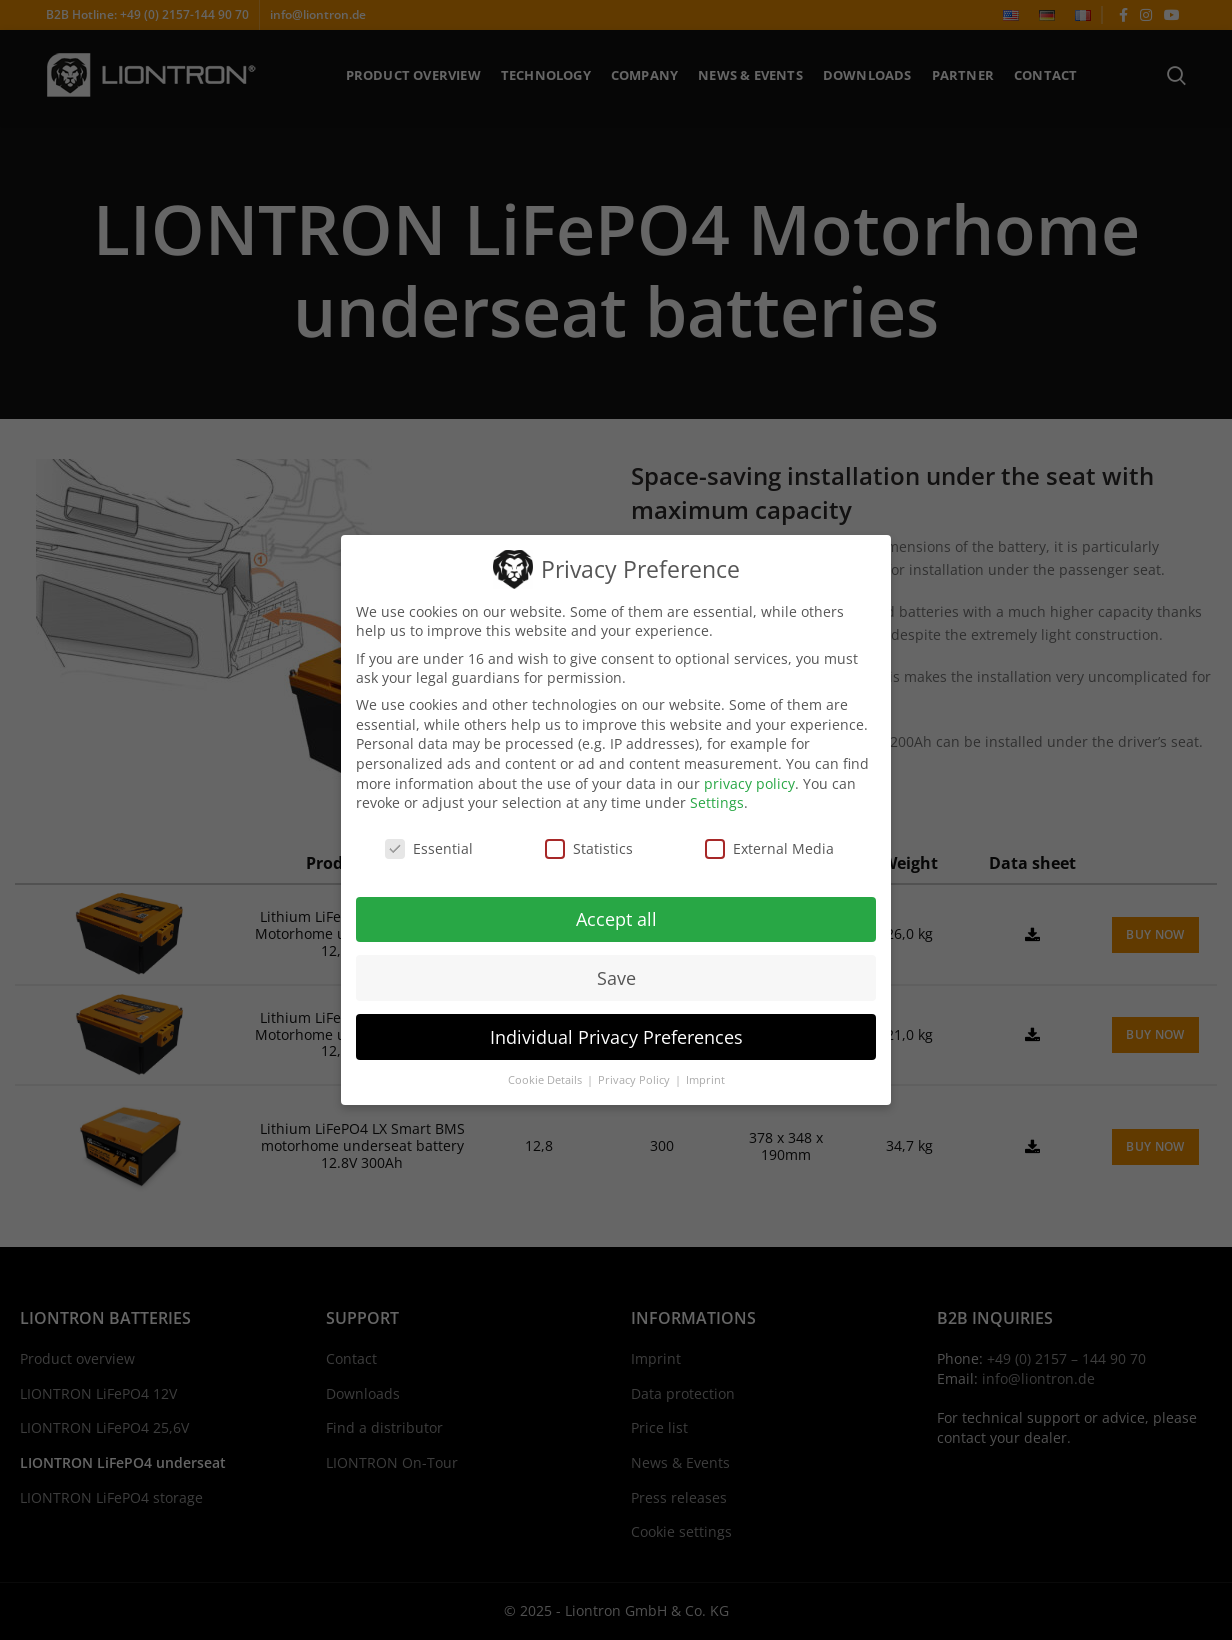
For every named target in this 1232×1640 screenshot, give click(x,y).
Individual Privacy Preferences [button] (616, 1036)
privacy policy (749, 782)
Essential (429, 848)
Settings (717, 802)
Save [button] (616, 977)
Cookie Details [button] (546, 1080)
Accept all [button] (616, 918)
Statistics (589, 848)
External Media (769, 848)
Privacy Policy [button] (635, 1080)
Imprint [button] (705, 1080)
